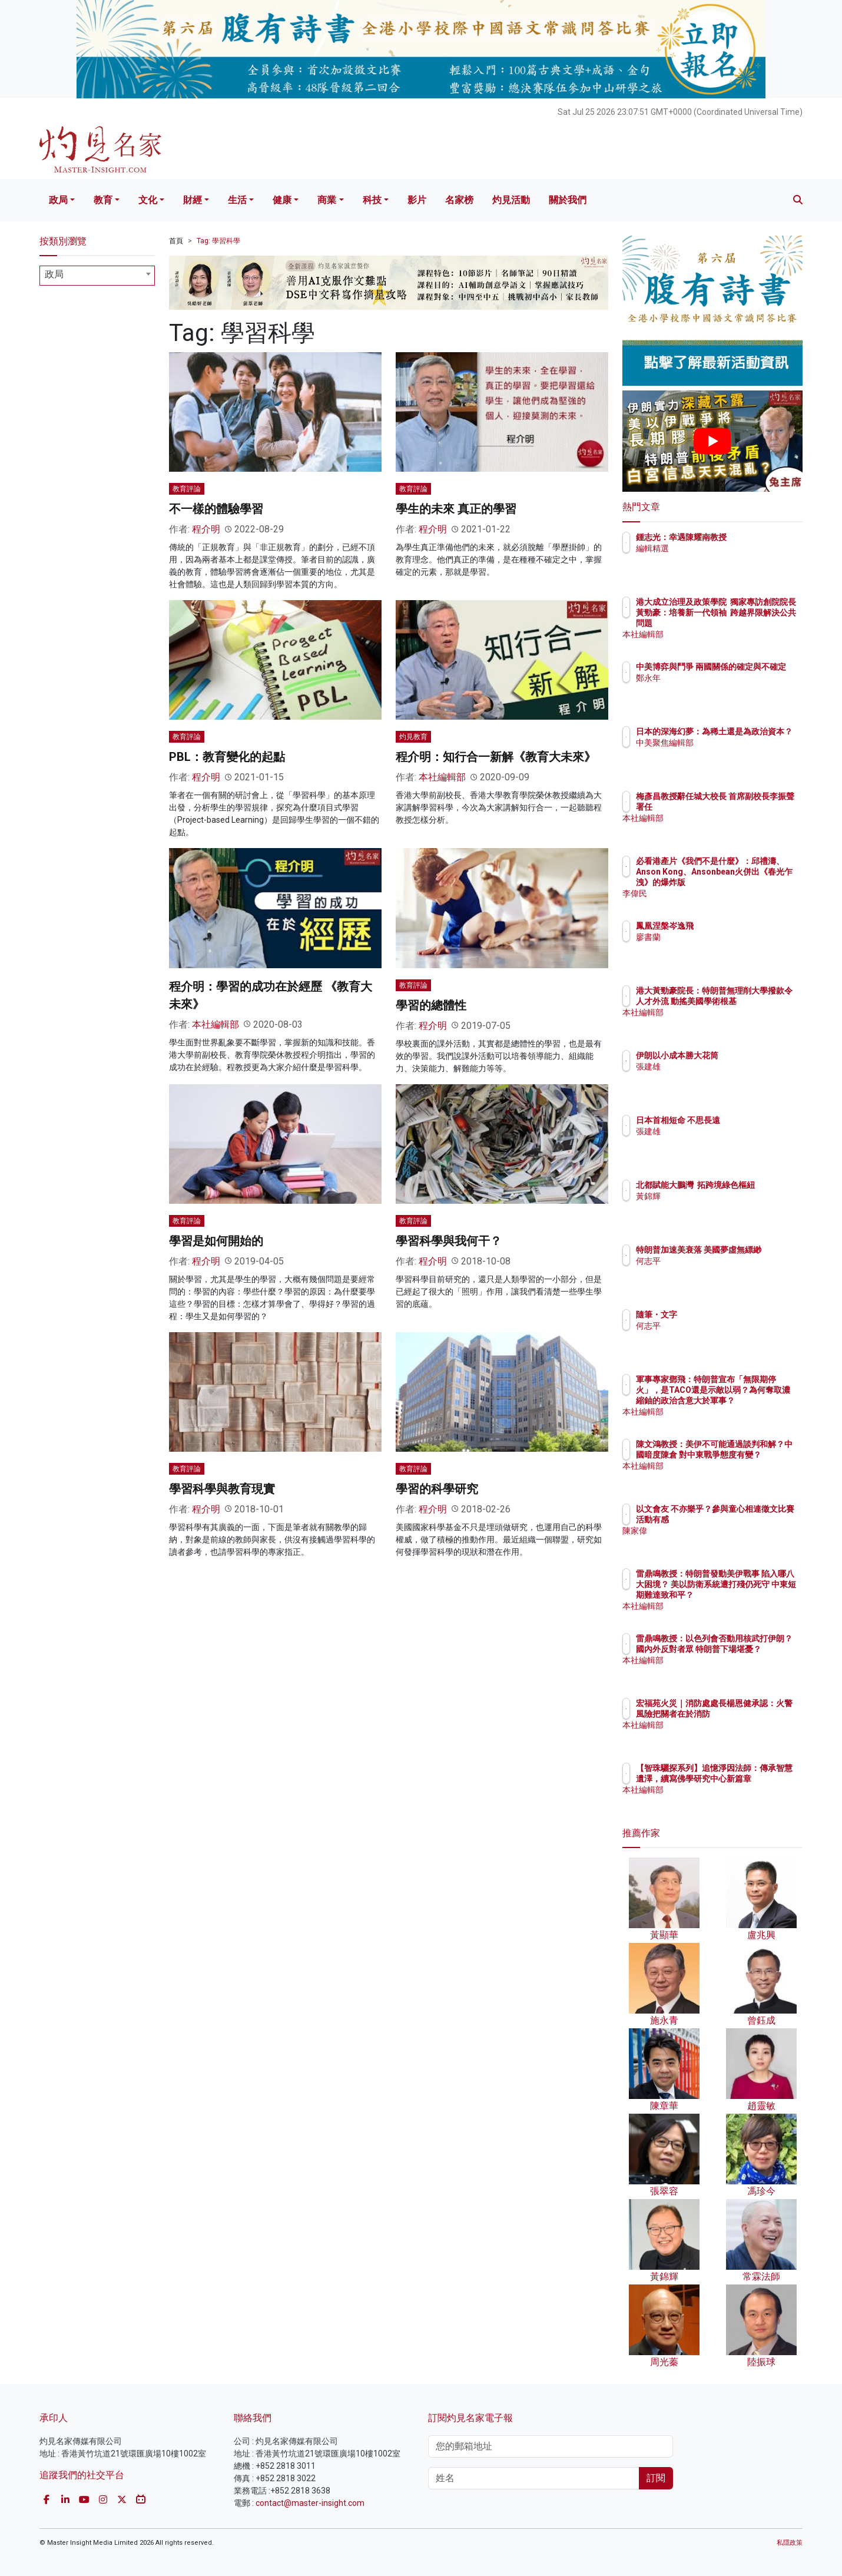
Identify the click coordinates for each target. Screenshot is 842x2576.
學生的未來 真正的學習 (456, 509)
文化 (147, 200)
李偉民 (717, 893)
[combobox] (97, 276)
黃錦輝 (717, 1206)
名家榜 (459, 200)
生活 (237, 200)
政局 (58, 200)
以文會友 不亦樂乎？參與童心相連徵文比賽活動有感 (751, 1519)
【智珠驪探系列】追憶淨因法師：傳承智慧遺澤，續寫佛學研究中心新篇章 (750, 1778)
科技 (372, 200)
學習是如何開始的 (216, 1241)
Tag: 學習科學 (218, 241)
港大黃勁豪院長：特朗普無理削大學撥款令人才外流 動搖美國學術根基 (750, 1001)
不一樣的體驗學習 (216, 509)
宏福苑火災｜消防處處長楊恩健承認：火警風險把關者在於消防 (750, 1713)
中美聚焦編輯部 (734, 753)
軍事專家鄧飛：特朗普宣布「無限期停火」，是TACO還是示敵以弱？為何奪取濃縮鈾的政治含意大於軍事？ (750, 1401)
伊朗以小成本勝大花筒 (746, 1055)
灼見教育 (413, 737)
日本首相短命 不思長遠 (747, 1120)
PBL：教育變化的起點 (227, 757)
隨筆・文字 (725, 1314)
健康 (282, 200)
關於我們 (567, 200)
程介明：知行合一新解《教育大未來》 (496, 757)
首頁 (176, 241)
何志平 (717, 1271)
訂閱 (656, 2478)
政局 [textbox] (54, 274)
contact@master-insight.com (310, 2503)
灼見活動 (511, 200)
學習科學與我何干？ (449, 1241)
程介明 (206, 529)
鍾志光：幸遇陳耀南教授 (750, 537)
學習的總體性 (431, 1005)
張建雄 (717, 1066)
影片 (416, 200)
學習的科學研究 (437, 1489)
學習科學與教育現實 (222, 1489)
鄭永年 (717, 688)
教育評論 (187, 489)
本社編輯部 (442, 777)
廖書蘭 (717, 937)
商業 (326, 200)
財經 (192, 200)
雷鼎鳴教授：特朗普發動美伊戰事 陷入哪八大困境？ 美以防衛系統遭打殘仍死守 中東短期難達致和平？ (751, 1595)
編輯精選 (721, 548)
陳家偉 (717, 1541)
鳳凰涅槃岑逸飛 (734, 926)
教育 (103, 200)
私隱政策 (790, 2543)
